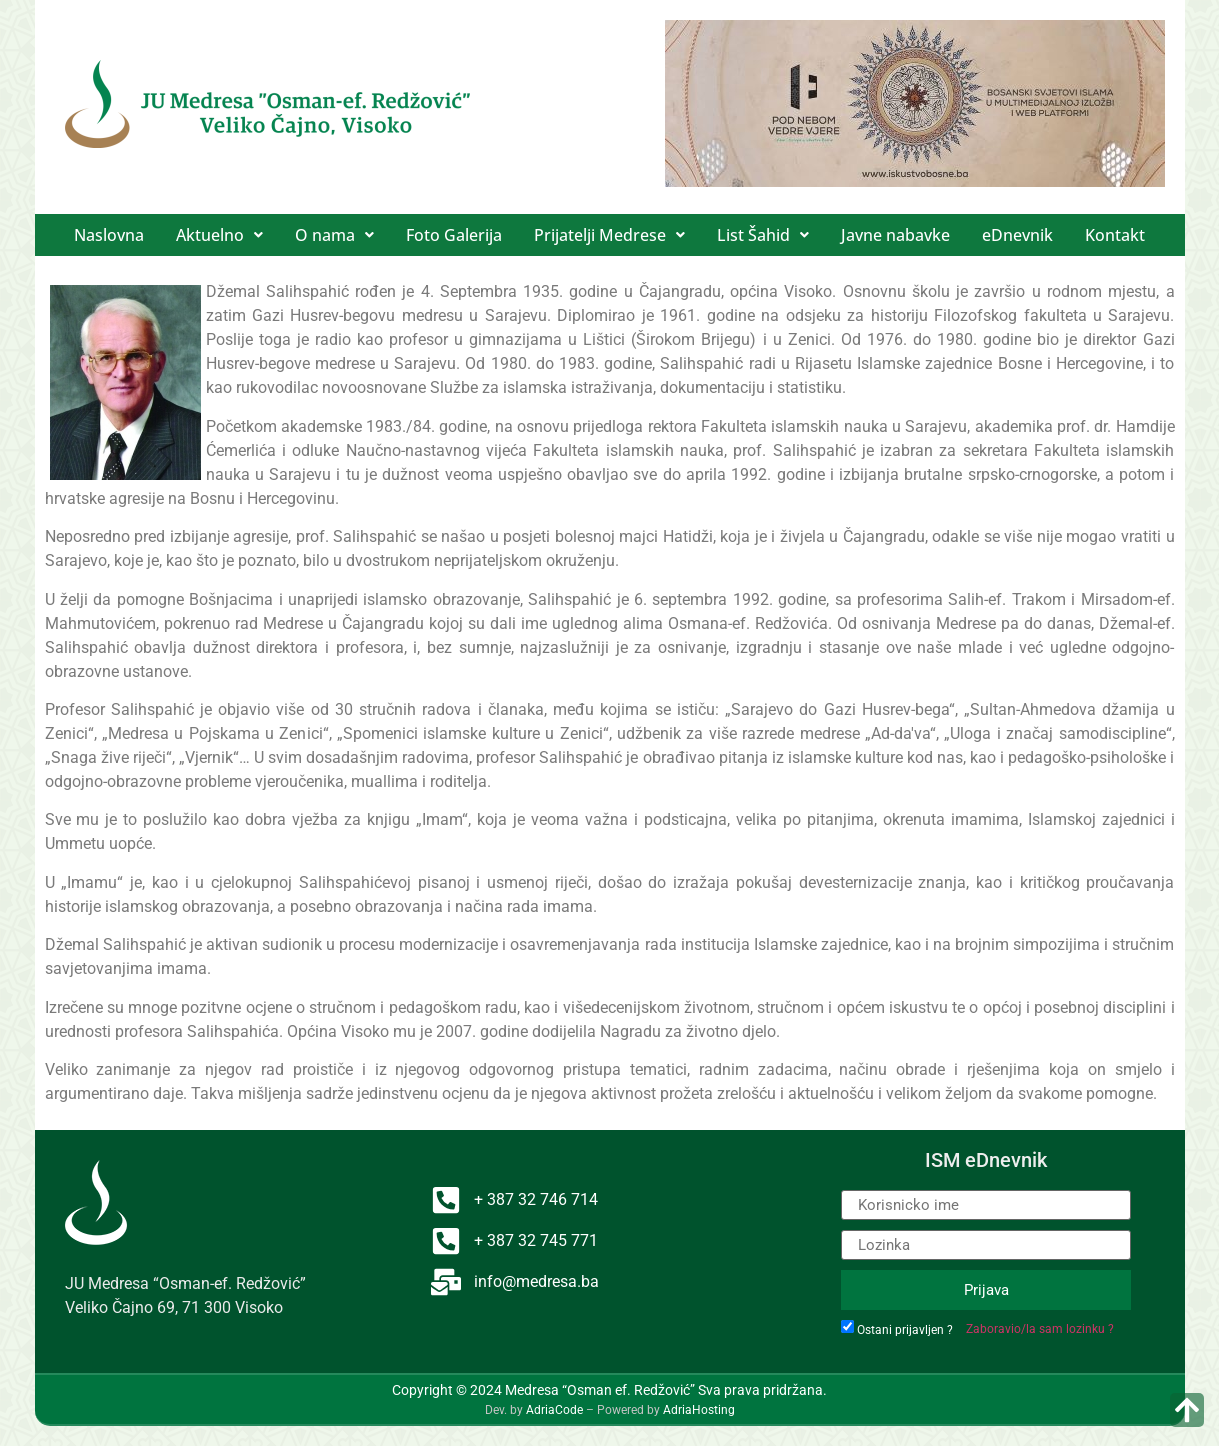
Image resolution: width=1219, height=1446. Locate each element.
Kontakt (1115, 235)
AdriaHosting (699, 1410)
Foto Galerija (454, 235)
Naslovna (109, 235)
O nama (334, 235)
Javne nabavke (895, 235)
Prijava (986, 1290)
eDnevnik (1017, 235)
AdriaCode (554, 1410)
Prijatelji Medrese (609, 235)
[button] (219, 235)
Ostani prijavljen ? (905, 1330)
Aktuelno (219, 235)
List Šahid (763, 235)
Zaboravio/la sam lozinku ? (1040, 1329)
